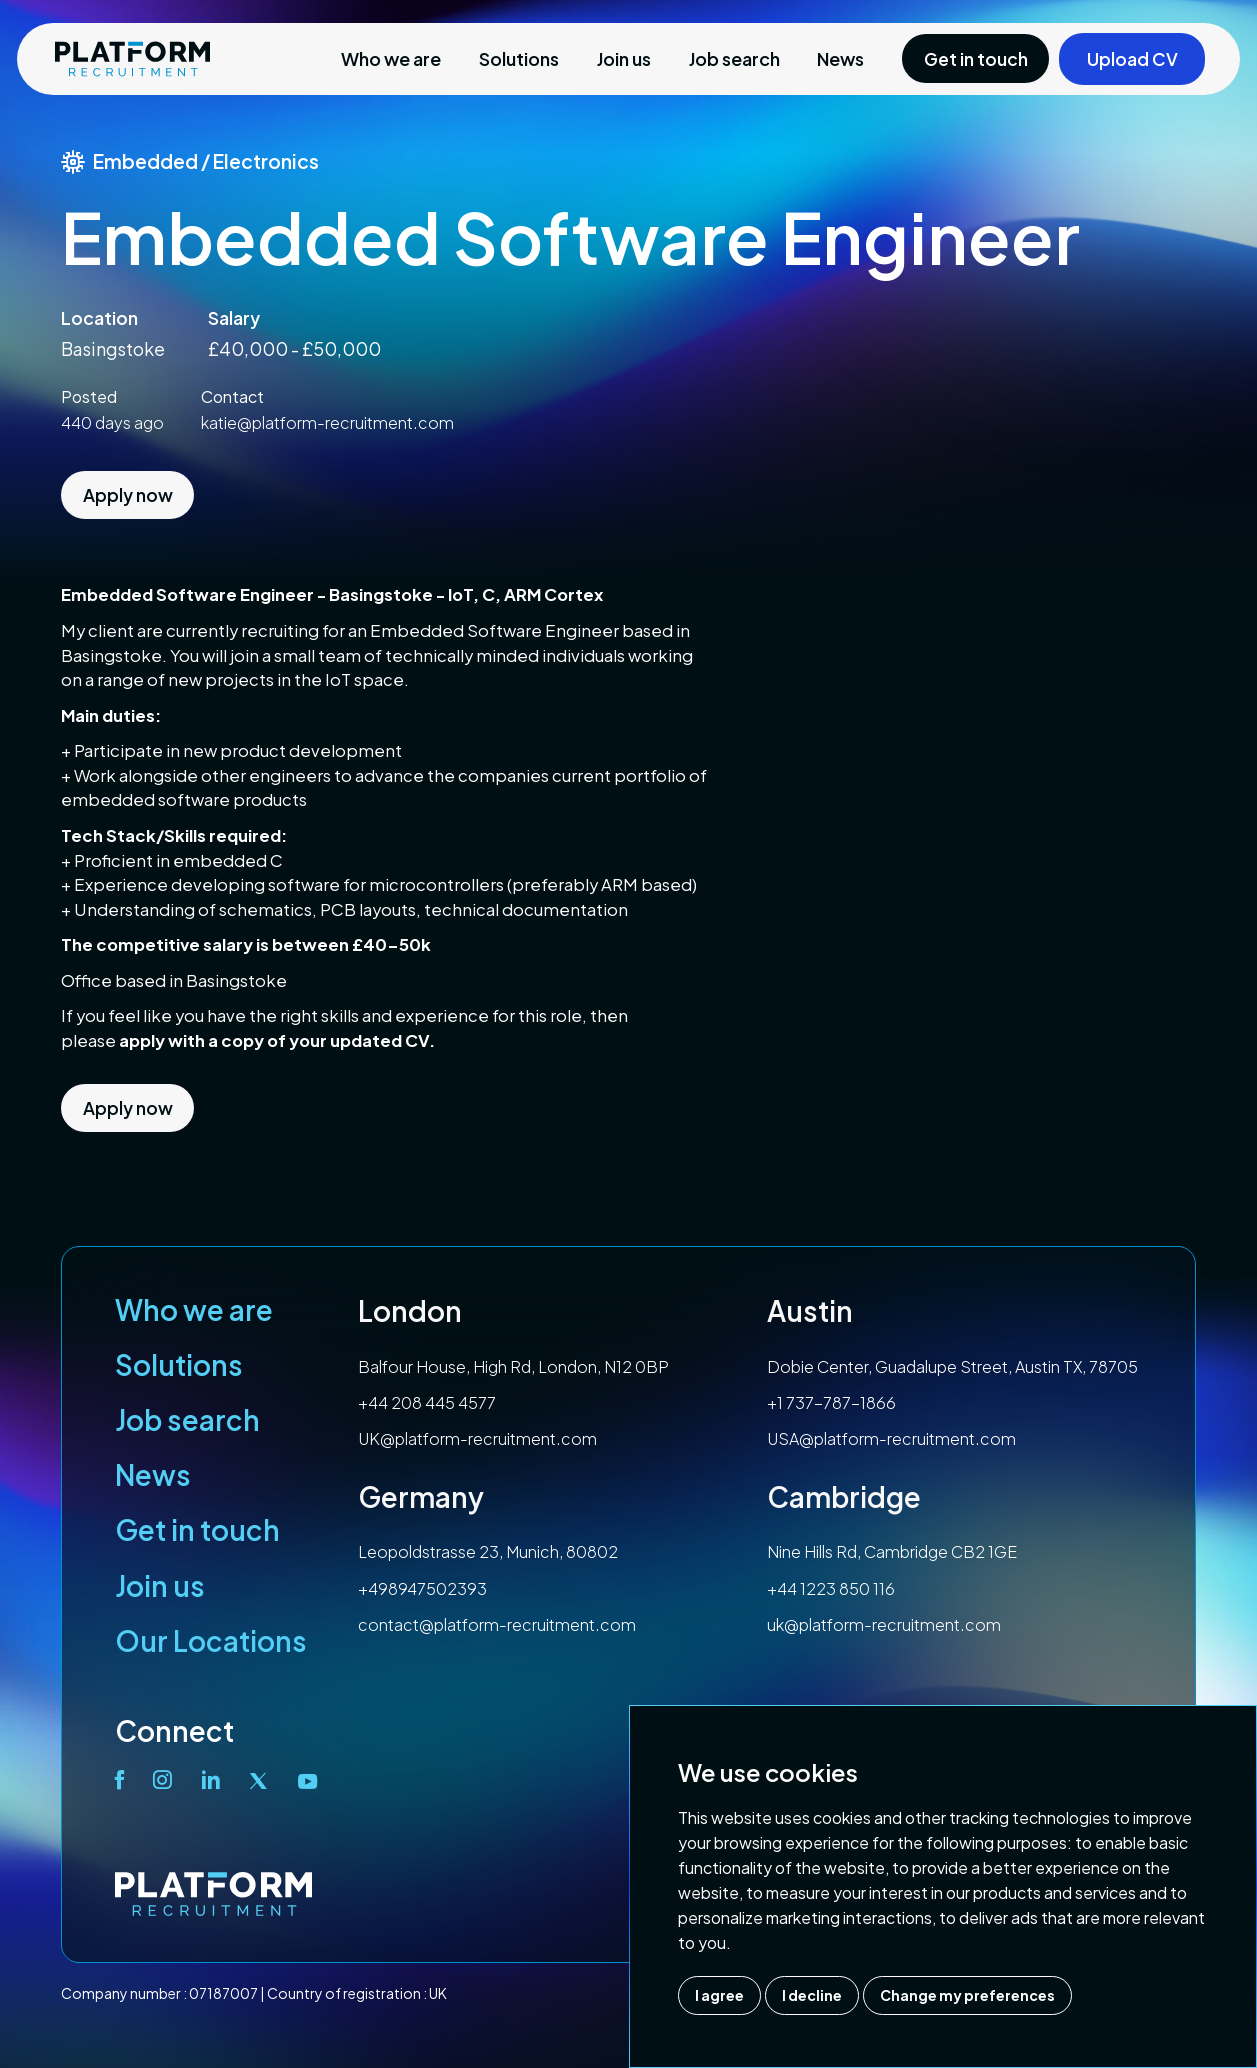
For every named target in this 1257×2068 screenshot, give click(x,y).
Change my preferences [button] (967, 1995)
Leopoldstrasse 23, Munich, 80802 (488, 1551)
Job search (734, 58)
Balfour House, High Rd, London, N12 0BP (513, 1366)
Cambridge (844, 1496)
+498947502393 (422, 1588)
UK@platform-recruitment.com (477, 1438)
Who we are (391, 58)
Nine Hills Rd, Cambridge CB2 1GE (892, 1551)
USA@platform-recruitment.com (891, 1438)
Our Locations (211, 1640)
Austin (810, 1310)
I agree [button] (719, 1995)
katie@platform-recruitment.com (327, 422)
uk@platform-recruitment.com (884, 1624)
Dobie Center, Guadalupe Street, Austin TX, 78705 (952, 1366)
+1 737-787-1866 (831, 1402)
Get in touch (197, 1529)
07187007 (223, 1993)
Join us (624, 58)
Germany (421, 1496)
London (410, 1310)
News (840, 58)
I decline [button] (812, 1995)
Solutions (519, 58)
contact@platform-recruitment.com (497, 1624)
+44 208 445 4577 (427, 1402)
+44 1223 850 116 (831, 1588)
